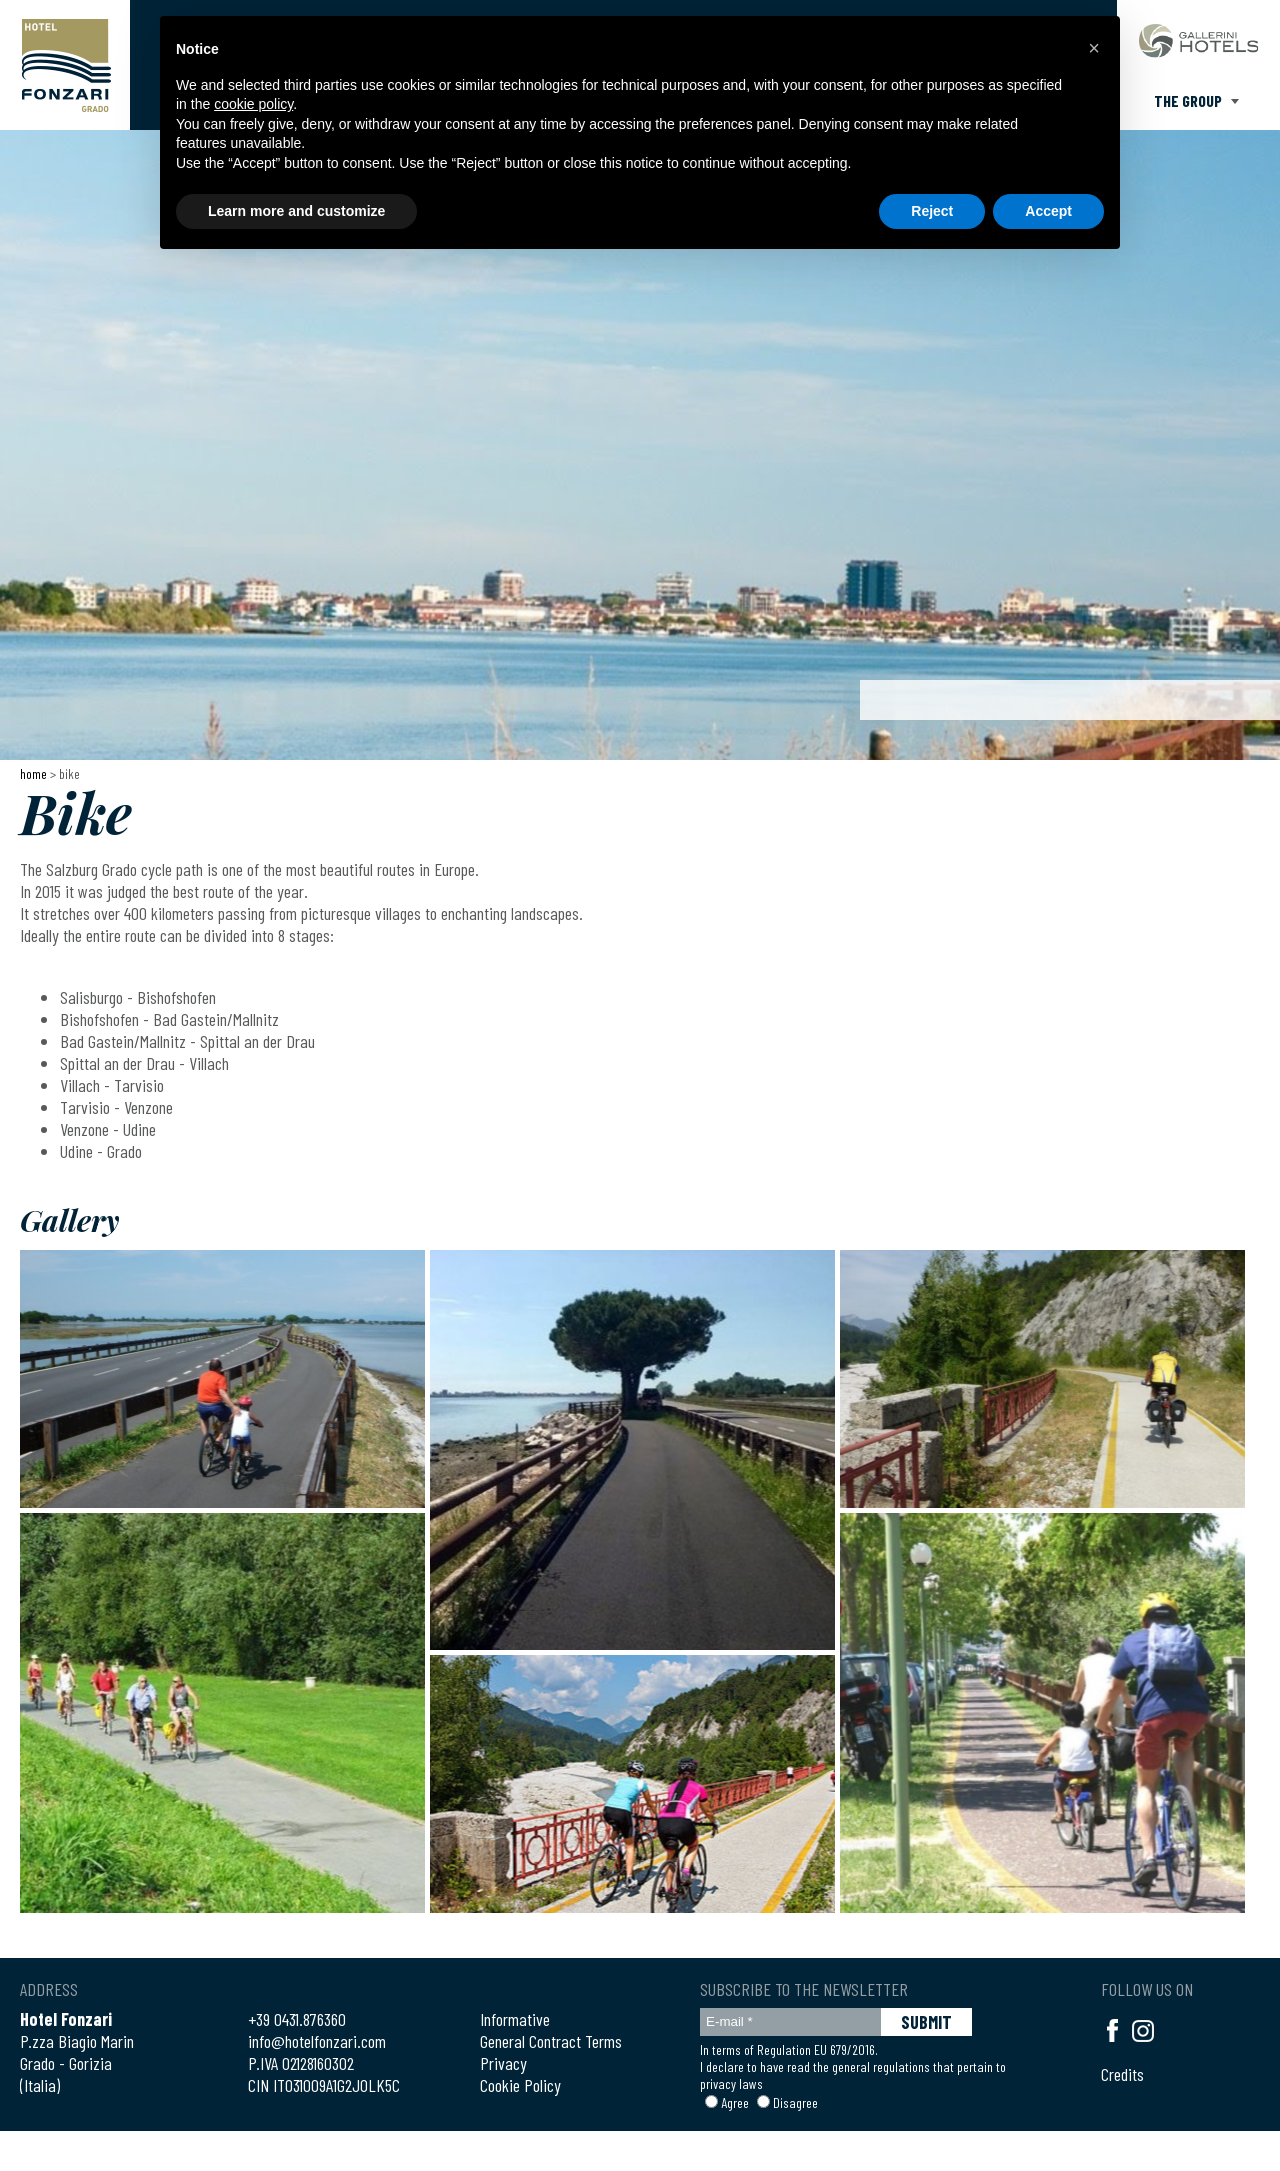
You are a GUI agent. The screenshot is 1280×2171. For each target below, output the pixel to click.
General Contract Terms (551, 2041)
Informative (515, 2019)
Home (33, 773)
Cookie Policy (520, 2085)
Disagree (795, 2102)
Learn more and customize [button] (296, 211)
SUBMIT (926, 2022)
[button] (1094, 48)
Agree (735, 2102)
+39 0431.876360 (297, 2019)
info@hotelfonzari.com (317, 2041)
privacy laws (731, 2083)
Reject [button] (932, 211)
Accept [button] (1048, 211)
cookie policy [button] (253, 104)
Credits (1122, 2074)
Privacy (503, 2063)
